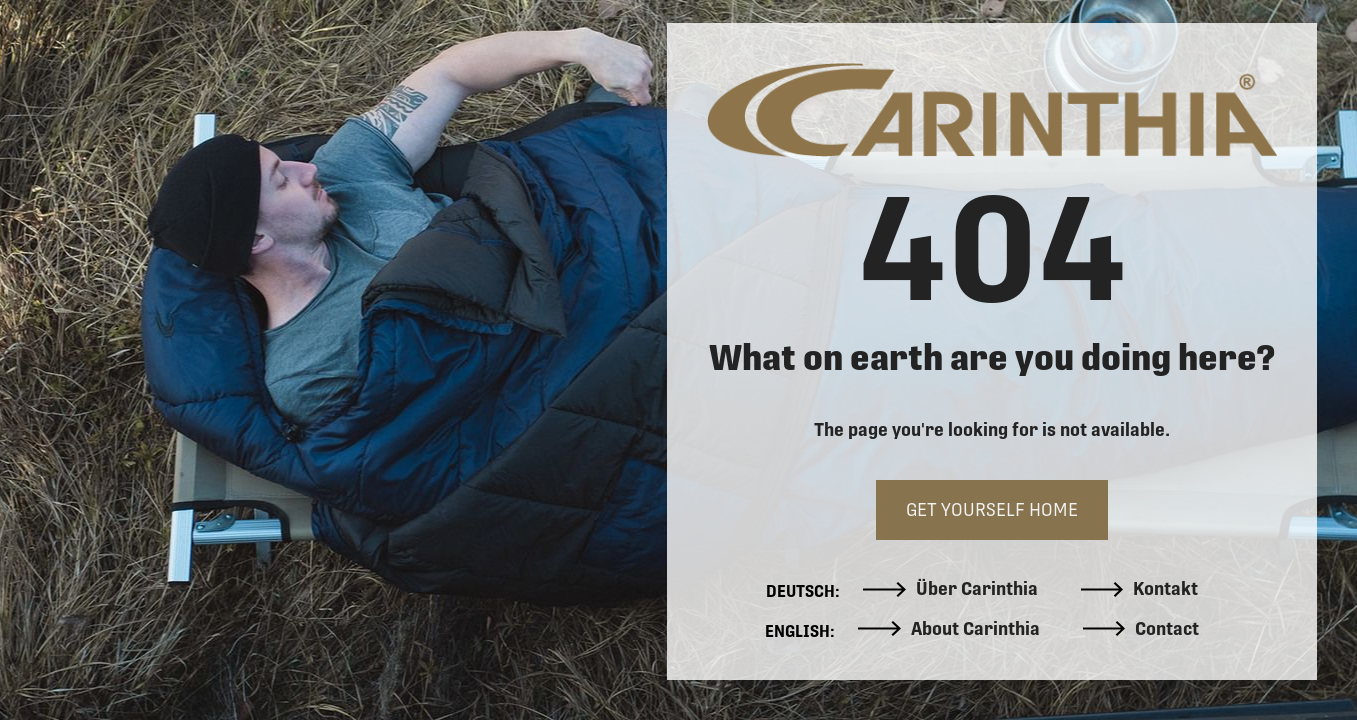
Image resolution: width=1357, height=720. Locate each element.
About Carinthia (949, 629)
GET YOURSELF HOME (992, 509)
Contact (1141, 629)
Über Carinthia (950, 589)
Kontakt (1140, 589)
